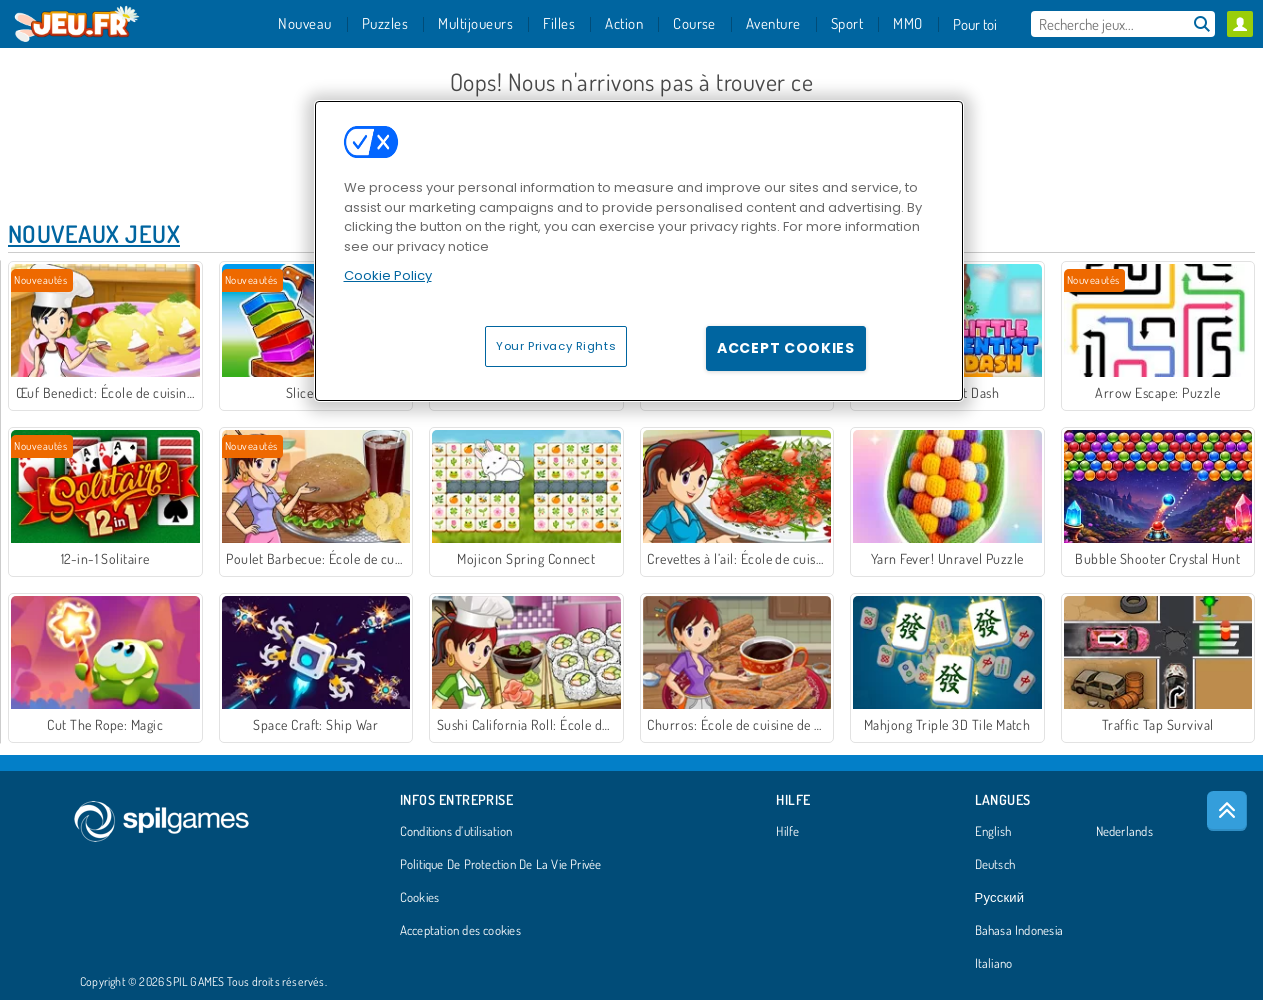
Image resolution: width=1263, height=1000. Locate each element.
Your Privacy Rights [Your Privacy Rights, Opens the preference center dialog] (556, 346)
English (993, 832)
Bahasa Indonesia (1019, 931)
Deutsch (995, 865)
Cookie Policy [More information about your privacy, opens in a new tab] (388, 275)
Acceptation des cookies (460, 931)
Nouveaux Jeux (94, 233)
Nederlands (1124, 832)
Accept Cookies (786, 348)
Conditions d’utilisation (456, 832)
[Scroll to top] (1227, 811)
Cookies (420, 898)
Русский (1000, 898)
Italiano (994, 964)
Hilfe (787, 832)
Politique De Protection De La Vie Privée (501, 865)
